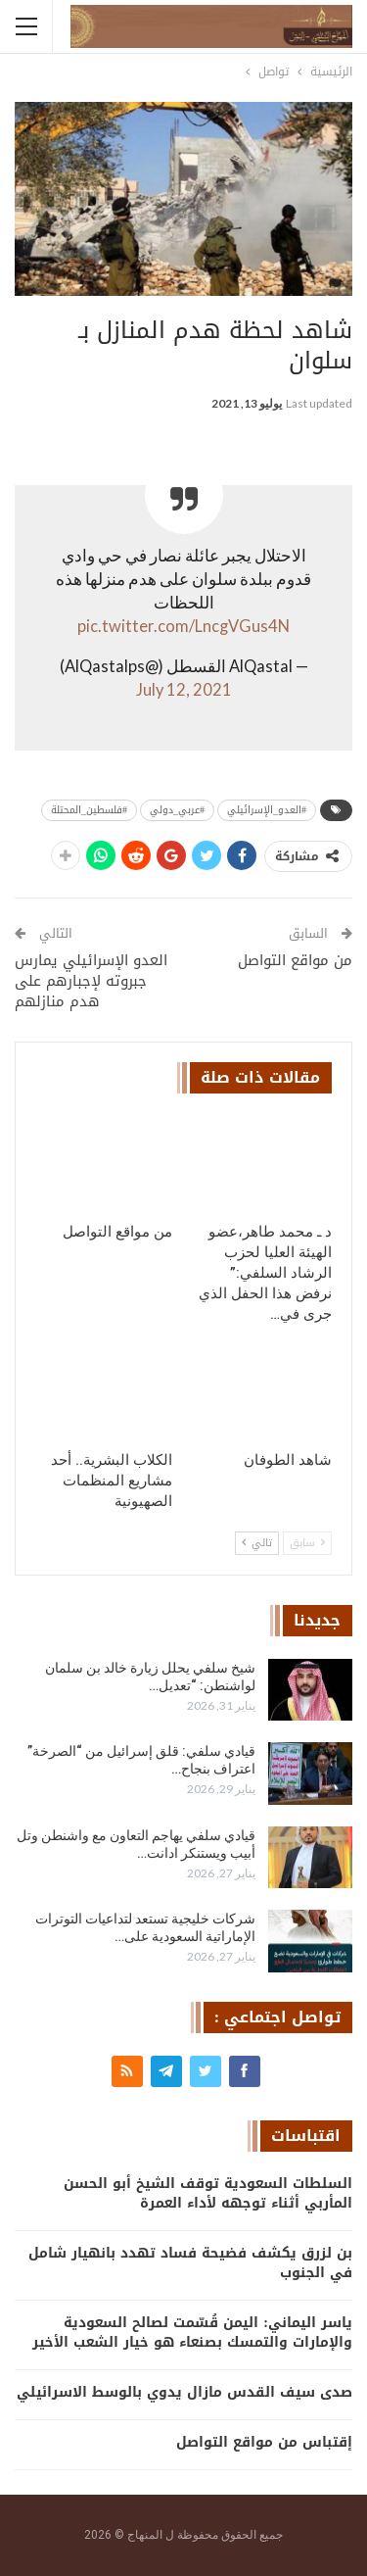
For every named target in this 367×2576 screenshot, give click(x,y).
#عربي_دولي (177, 810)
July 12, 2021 (184, 690)
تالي (257, 1542)
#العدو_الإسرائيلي (266, 810)
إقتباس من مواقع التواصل (264, 2442)
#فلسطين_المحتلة (89, 810)
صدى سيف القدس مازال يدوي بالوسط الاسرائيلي (184, 2392)
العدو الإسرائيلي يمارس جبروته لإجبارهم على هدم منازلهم (91, 981)
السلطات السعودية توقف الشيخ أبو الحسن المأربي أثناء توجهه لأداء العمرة (208, 2193)
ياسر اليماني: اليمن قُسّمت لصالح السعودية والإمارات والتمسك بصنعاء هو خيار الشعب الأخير (192, 2332)
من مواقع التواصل (295, 960)
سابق (307, 1542)
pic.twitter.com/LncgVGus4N (183, 626)
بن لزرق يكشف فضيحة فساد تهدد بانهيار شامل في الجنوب (190, 2263)
